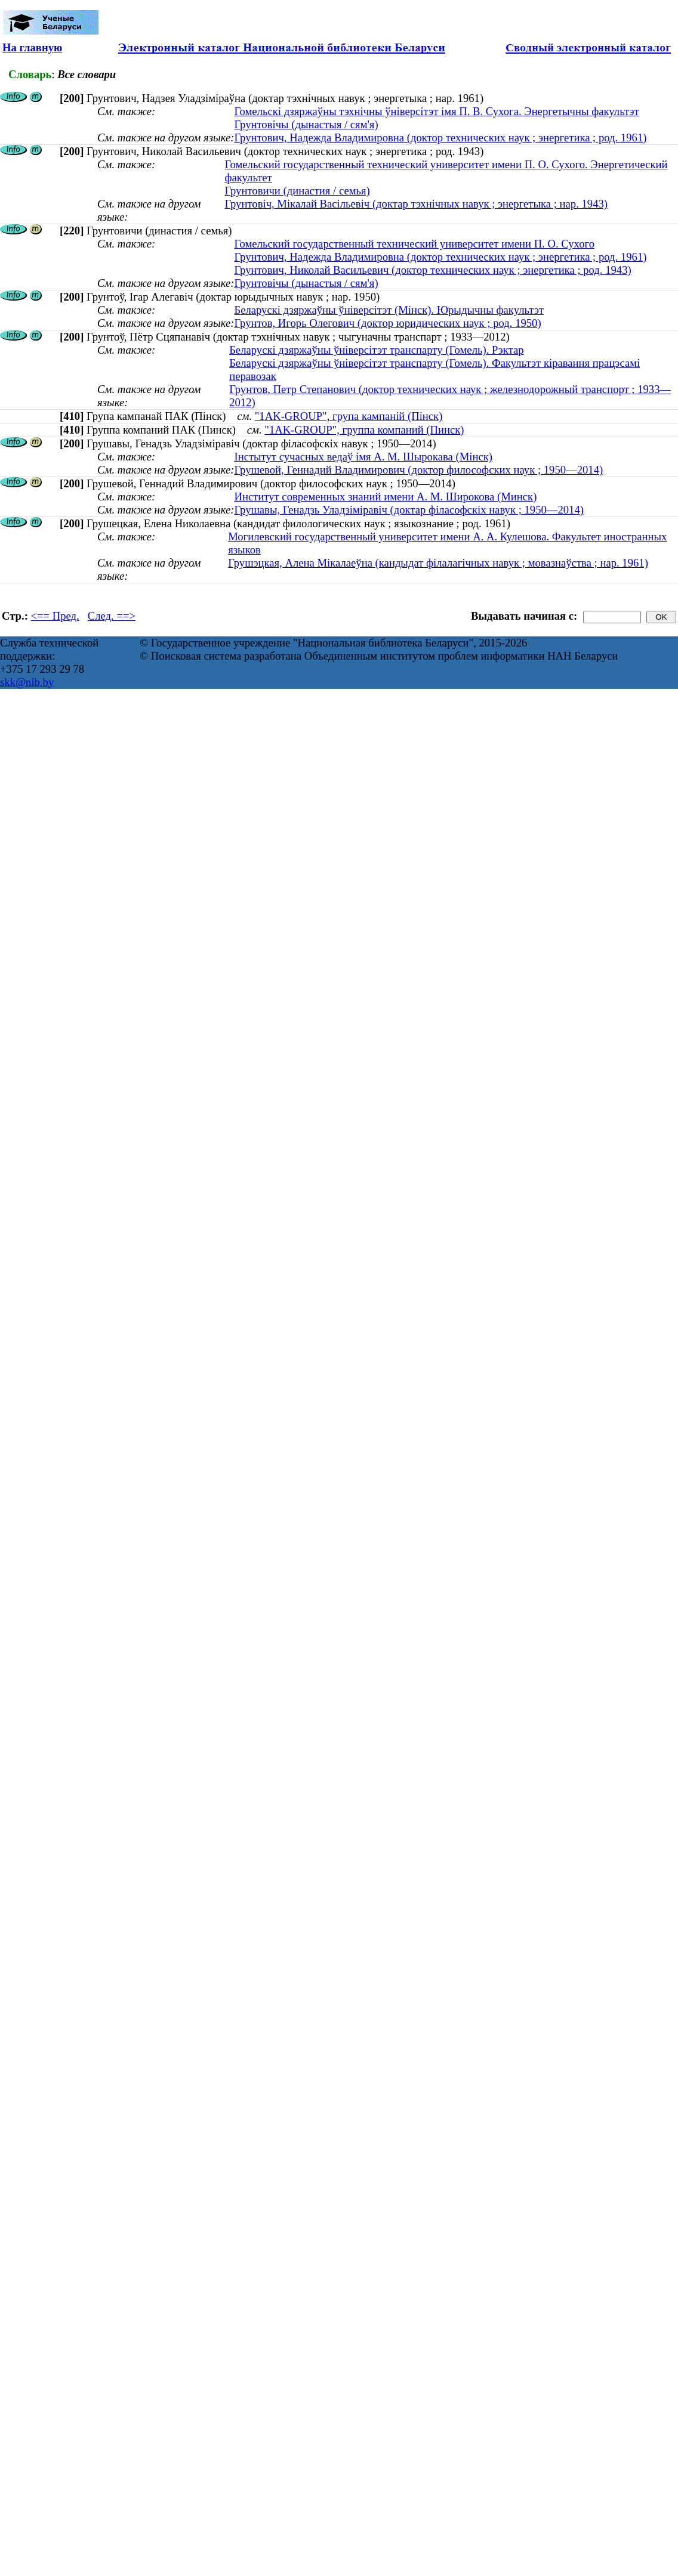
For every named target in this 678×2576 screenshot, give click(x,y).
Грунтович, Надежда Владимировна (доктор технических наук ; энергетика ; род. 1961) (440, 137)
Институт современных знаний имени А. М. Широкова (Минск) (385, 496)
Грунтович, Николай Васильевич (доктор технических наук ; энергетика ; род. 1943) (432, 270)
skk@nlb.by (27, 682)
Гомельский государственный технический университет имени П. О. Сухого (414, 243)
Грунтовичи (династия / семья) (296, 190)
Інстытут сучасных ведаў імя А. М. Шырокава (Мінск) (363, 456)
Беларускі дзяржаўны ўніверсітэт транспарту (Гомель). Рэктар (376, 350)
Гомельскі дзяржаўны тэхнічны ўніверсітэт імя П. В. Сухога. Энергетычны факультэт (436, 111)
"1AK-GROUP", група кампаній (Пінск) (349, 416)
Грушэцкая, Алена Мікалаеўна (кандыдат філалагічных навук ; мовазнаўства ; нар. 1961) (438, 562)
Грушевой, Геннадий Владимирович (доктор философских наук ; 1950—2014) (418, 469)
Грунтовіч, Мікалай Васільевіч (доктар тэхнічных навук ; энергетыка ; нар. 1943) (416, 203)
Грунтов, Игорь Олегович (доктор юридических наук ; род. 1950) (387, 323)
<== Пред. (55, 616)
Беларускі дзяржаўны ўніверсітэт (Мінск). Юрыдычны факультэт (389, 310)
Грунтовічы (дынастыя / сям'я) (306, 124)
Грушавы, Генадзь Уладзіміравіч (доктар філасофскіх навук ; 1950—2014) (409, 509)
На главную (32, 47)
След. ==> (111, 616)
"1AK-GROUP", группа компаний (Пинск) (364, 429)
